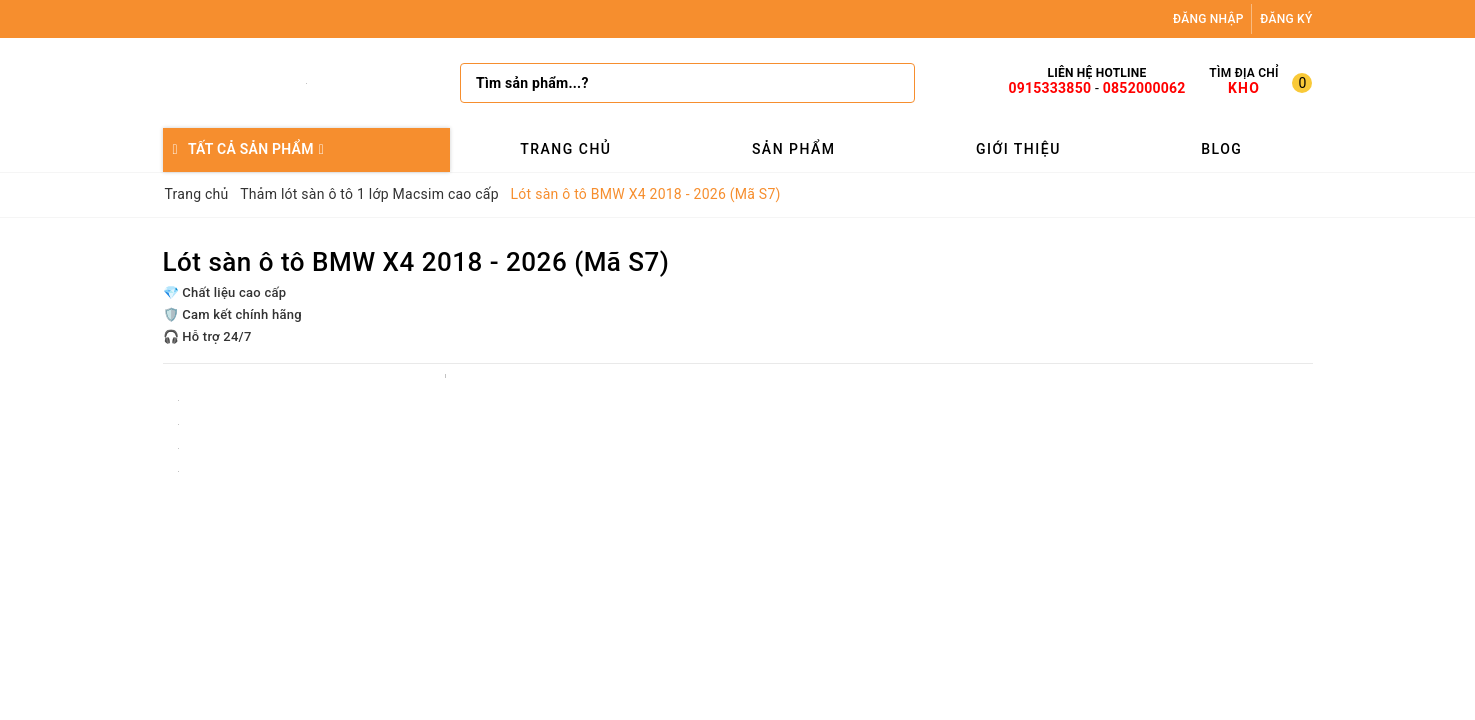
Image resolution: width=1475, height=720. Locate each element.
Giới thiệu (1018, 149)
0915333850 (1049, 88)
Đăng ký (1286, 19)
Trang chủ (565, 149)
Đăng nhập (1208, 19)
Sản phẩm (794, 149)
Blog (1221, 149)
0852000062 (1144, 88)
